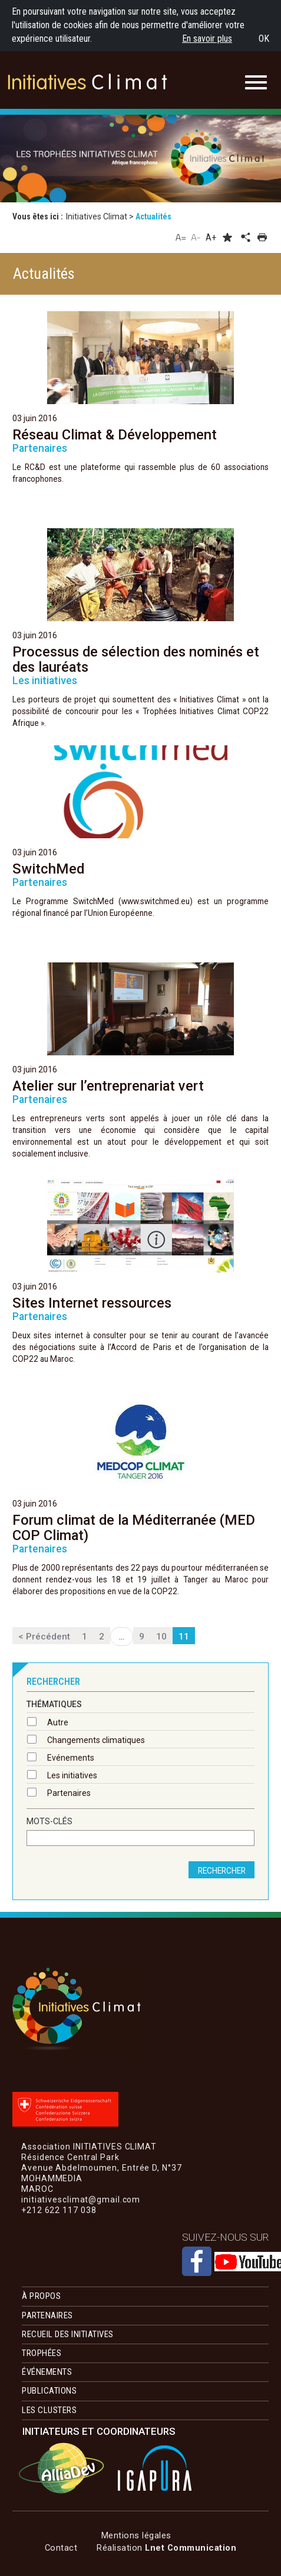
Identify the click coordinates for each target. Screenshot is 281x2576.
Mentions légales (136, 2535)
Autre (57, 1722)
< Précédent (44, 1636)
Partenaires (69, 1793)
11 (183, 1636)
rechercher (222, 1870)
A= (181, 237)
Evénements (70, 1757)
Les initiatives (72, 1775)
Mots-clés (49, 1821)
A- (196, 237)
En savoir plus (207, 38)
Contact (61, 2547)
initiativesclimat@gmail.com (80, 2220)
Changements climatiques (96, 1740)
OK (264, 38)
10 (161, 1636)
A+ (211, 237)
